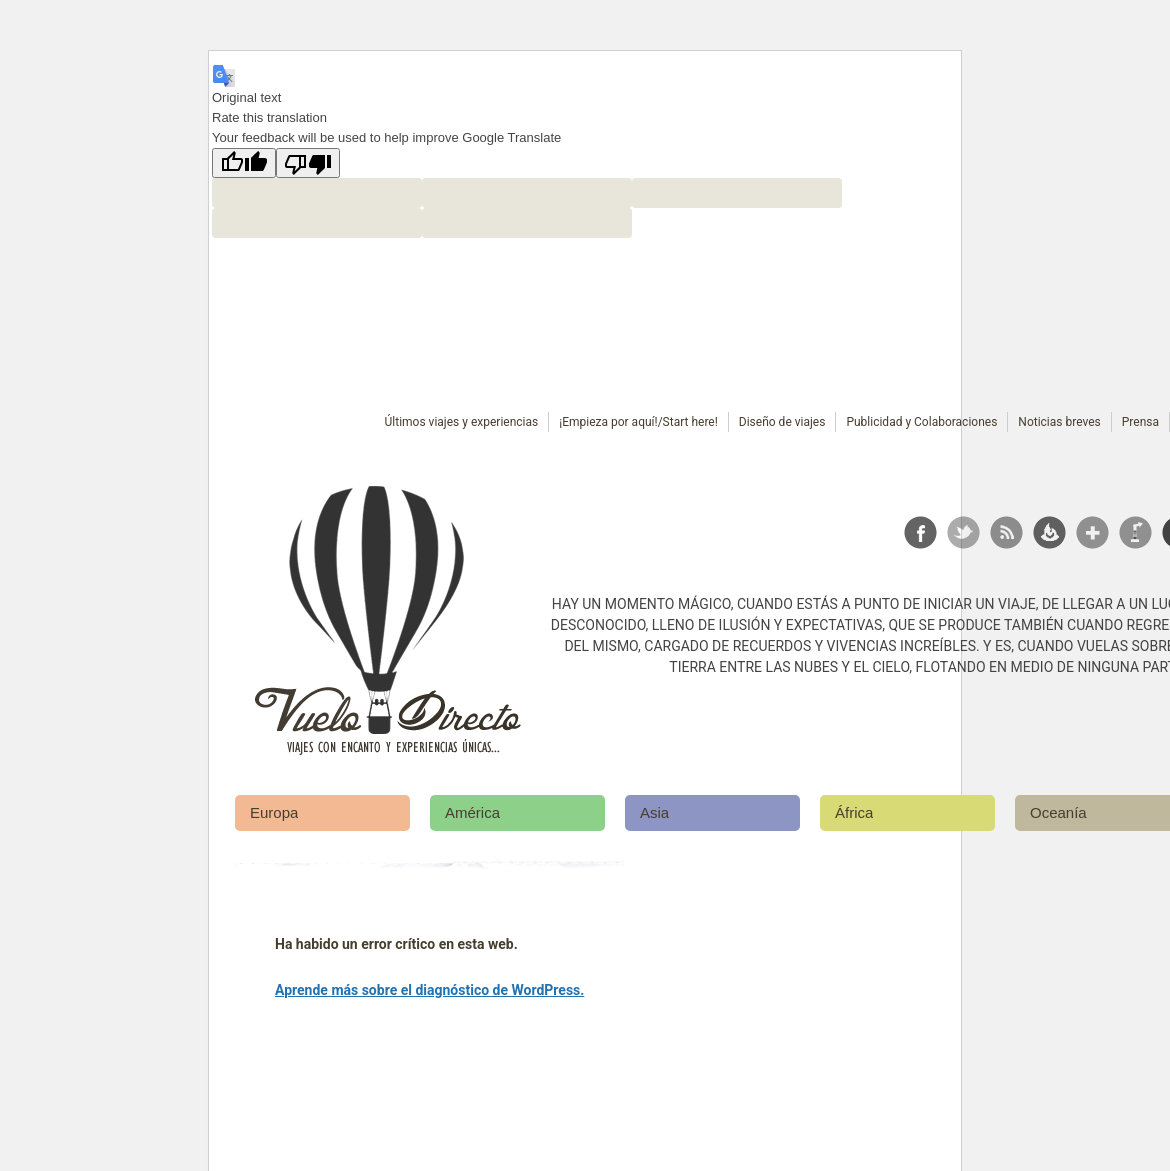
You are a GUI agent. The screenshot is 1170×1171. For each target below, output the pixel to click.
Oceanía (1058, 812)
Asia (654, 812)
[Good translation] (244, 163)
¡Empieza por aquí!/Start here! (638, 422)
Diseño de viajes (782, 422)
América (472, 812)
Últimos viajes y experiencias (462, 422)
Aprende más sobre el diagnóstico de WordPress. (429, 990)
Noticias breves (1059, 422)
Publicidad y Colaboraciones (921, 422)
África (854, 812)
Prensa (1140, 422)
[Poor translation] (308, 163)
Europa (274, 812)
